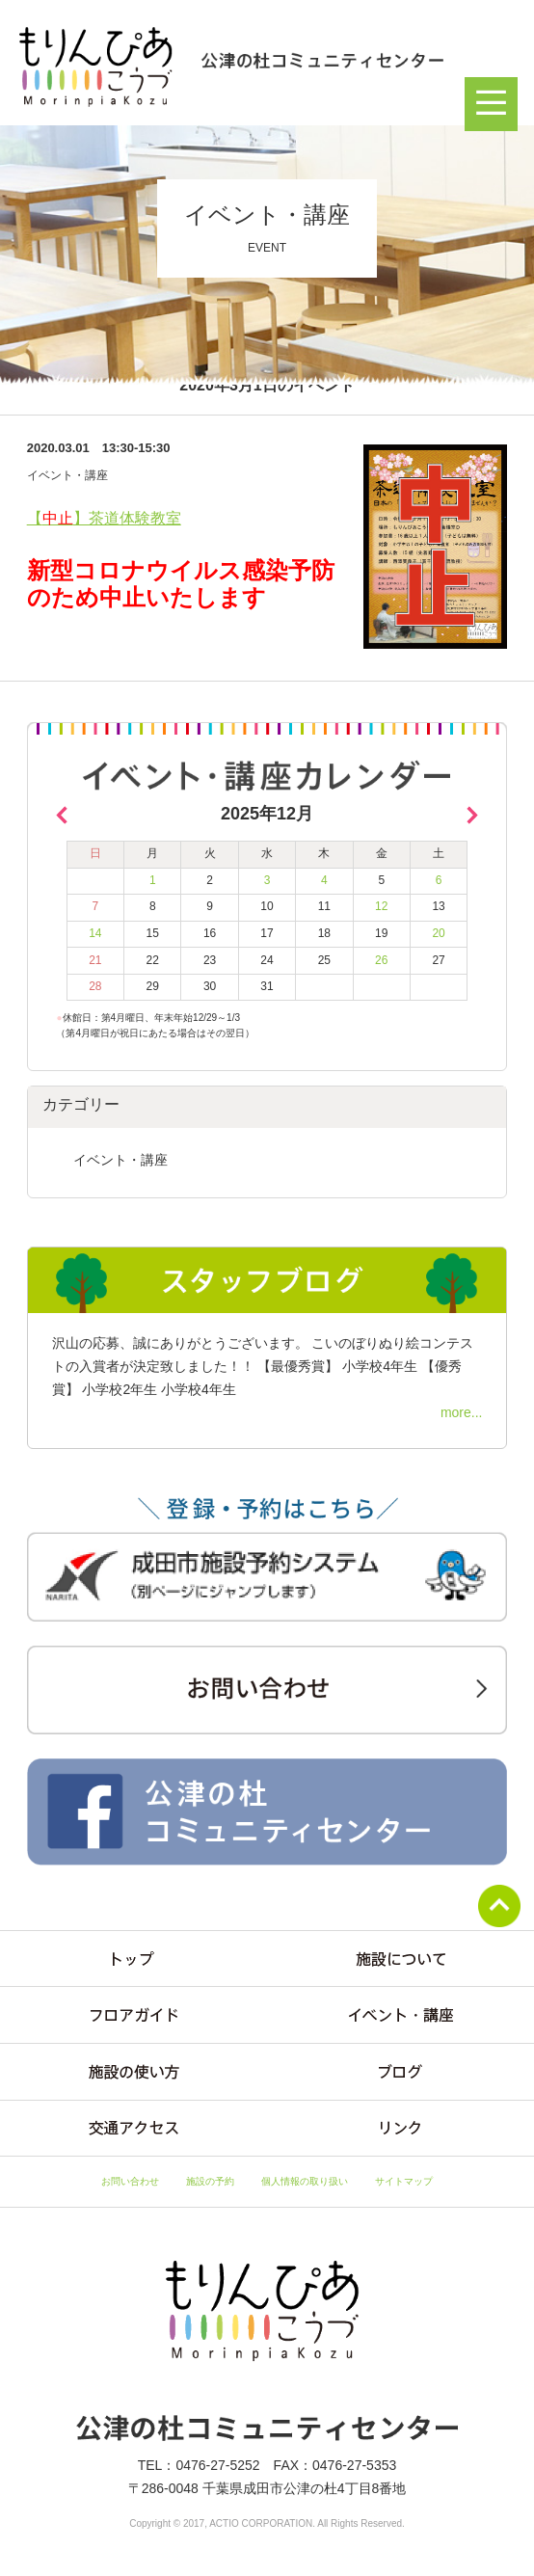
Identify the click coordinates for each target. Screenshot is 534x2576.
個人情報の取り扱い (304, 2181)
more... (462, 1412)
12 (381, 906)
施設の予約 (210, 2181)
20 (438, 933)
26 (381, 960)
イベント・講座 (120, 1159)
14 (95, 933)
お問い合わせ (130, 2181)
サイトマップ (404, 2181)
